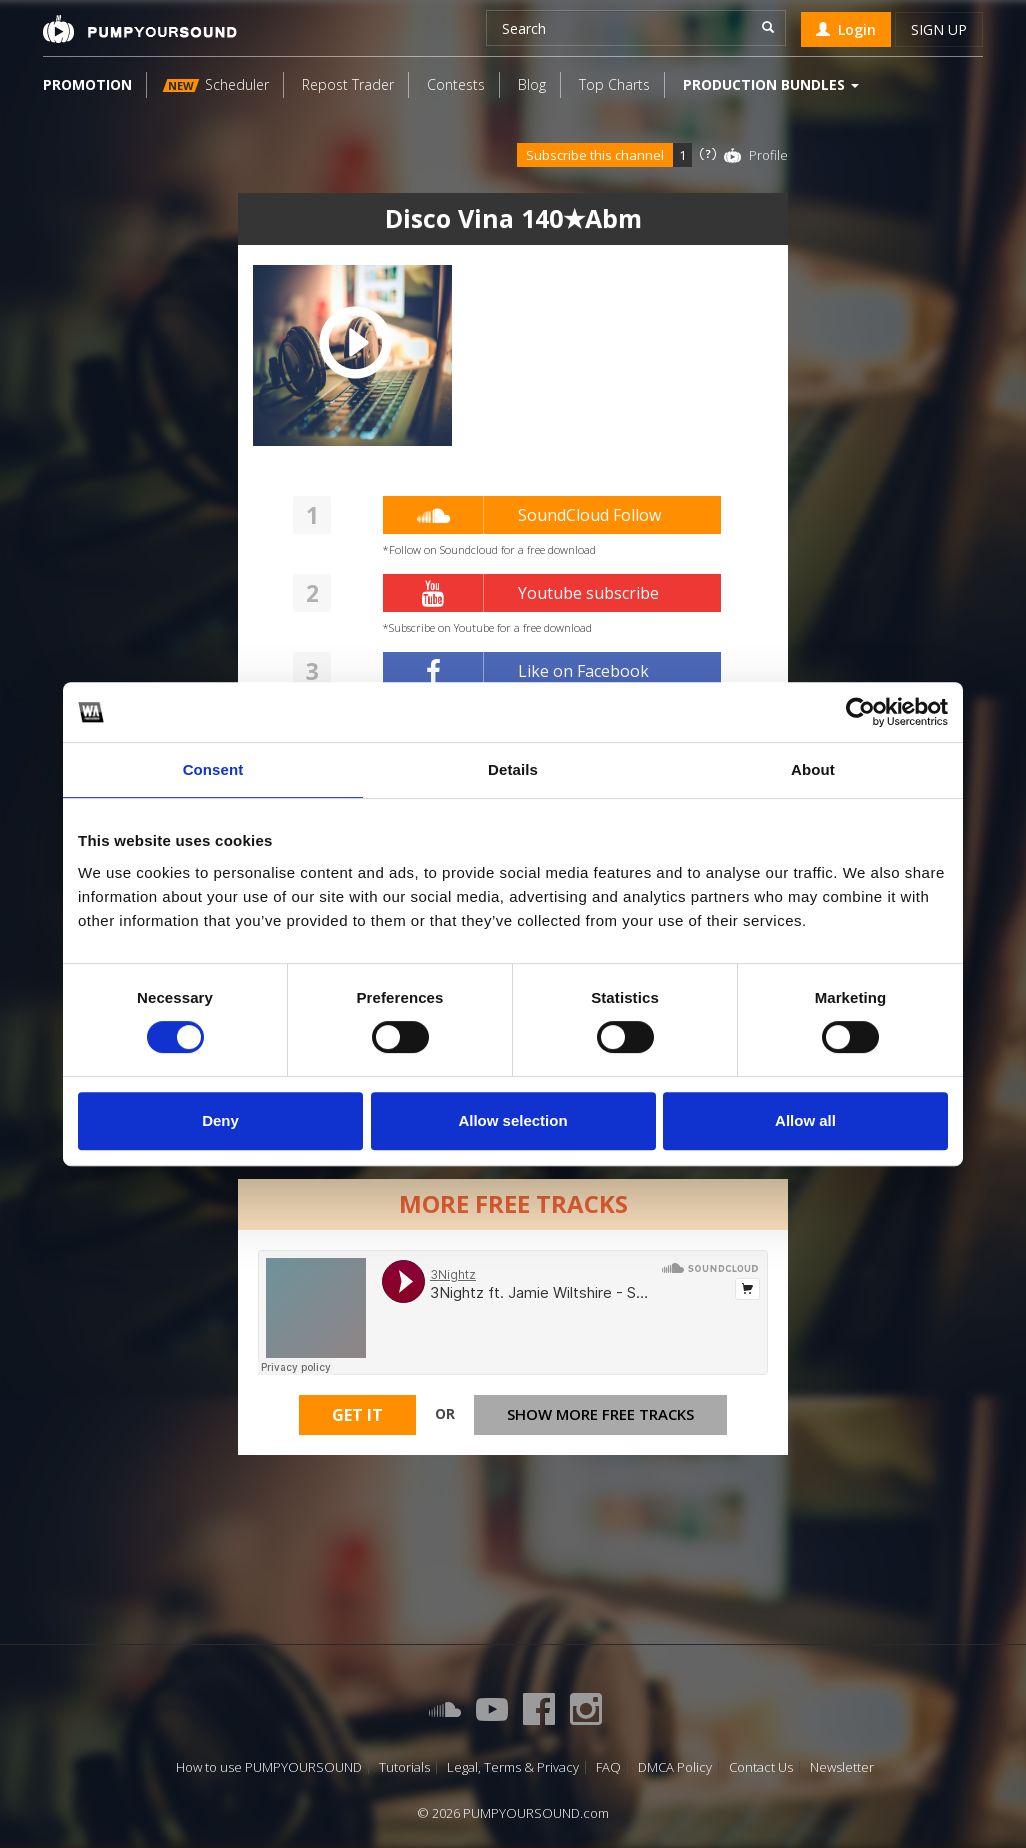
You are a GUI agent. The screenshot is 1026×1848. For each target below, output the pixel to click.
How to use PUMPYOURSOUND (269, 1767)
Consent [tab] (213, 769)
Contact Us (761, 1767)
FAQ (608, 1767)
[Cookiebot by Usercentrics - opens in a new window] (860, 712)
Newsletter (842, 1767)
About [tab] (813, 769)
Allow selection (512, 1120)
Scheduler (216, 84)
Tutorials (404, 1767)
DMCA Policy (675, 1767)
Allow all (805, 1120)
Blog (532, 84)
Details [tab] (513, 769)
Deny (220, 1120)
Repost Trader (348, 84)
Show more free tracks (600, 1414)
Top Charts (614, 84)
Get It (357, 1415)
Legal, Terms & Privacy (513, 1767)
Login (846, 29)
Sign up (939, 29)
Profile (768, 155)
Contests (456, 84)
